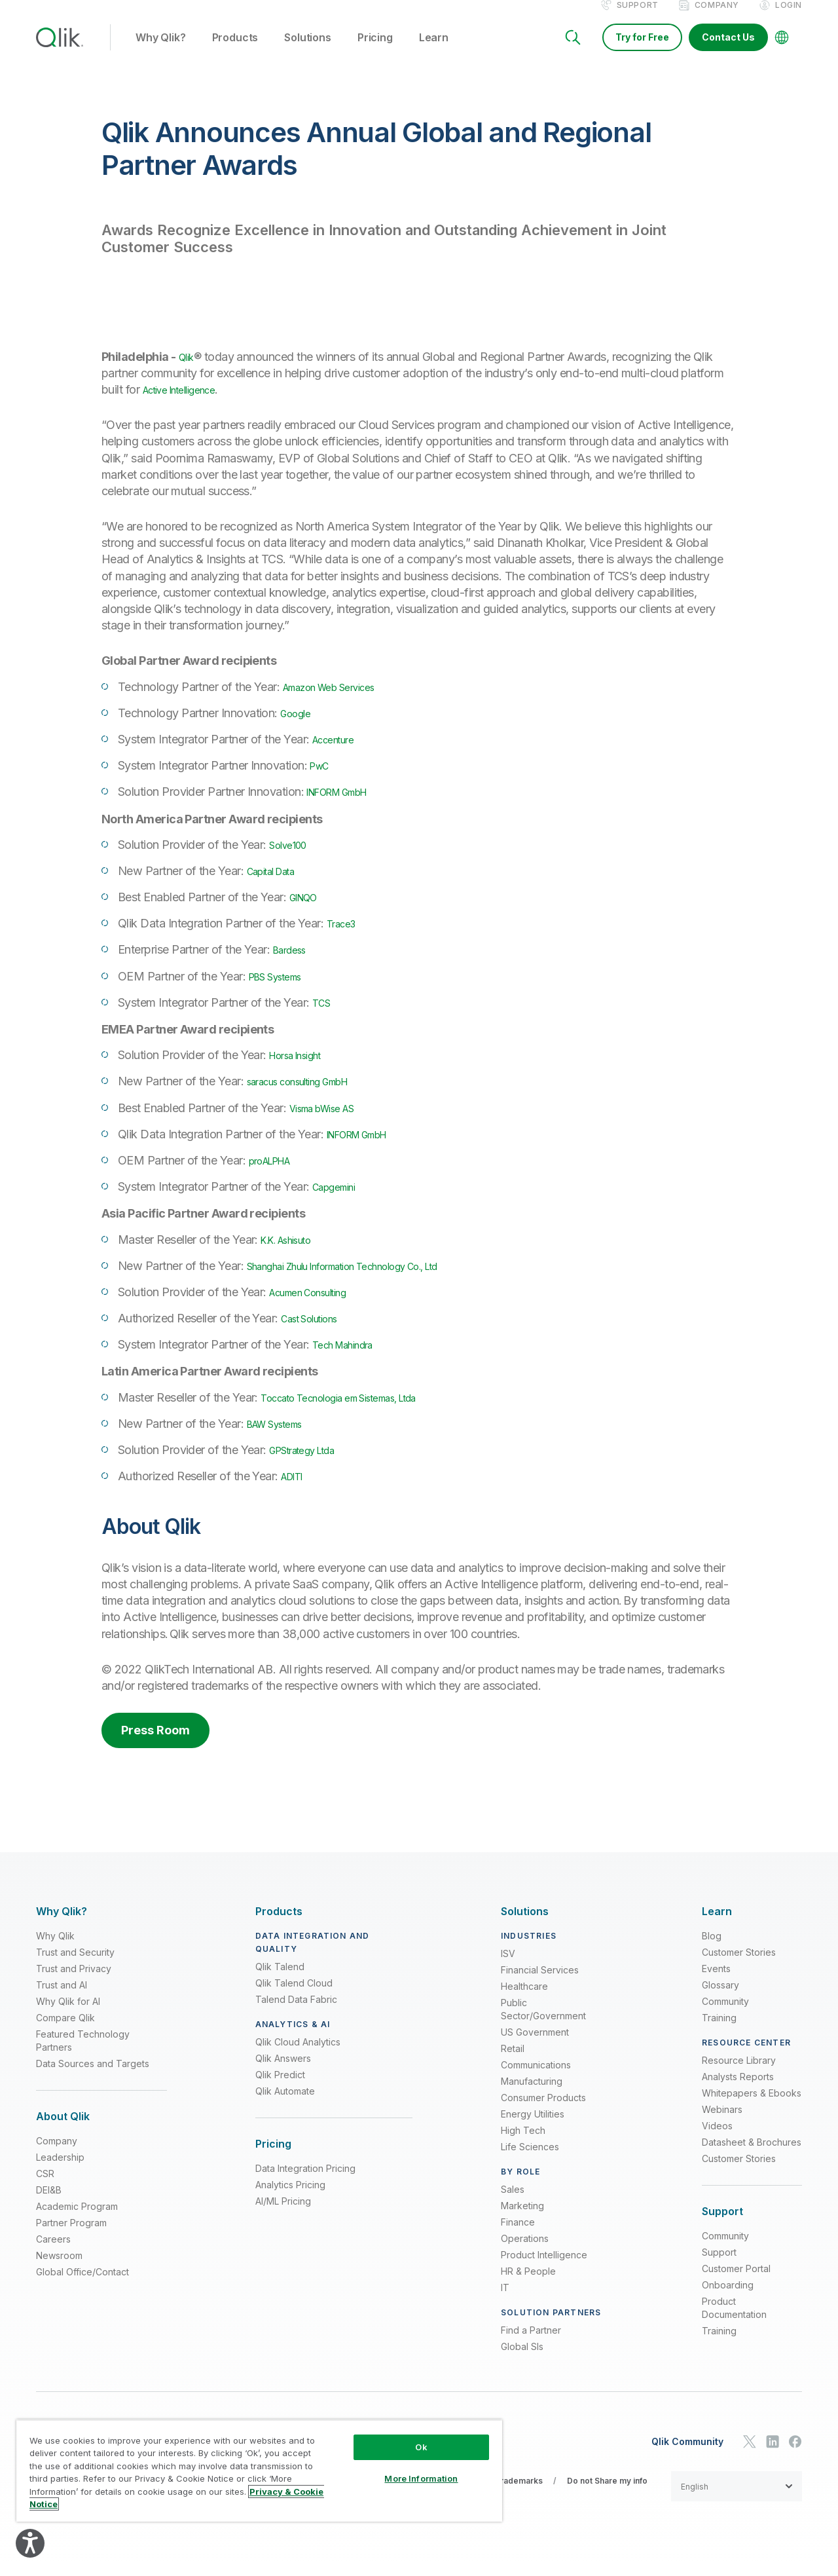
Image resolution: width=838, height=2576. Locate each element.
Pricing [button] (375, 52)
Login (788, 19)
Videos (717, 2139)
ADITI (296, 1490)
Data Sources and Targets (92, 2077)
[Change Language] (781, 51)
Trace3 (345, 937)
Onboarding (728, 2298)
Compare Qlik (65, 2031)
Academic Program (77, 2220)
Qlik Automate (285, 2104)
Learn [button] (433, 52)
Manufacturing (531, 2094)
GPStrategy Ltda (311, 1463)
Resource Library (739, 2074)
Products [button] (235, 52)
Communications (536, 2078)
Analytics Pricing (290, 2198)
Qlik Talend (279, 1980)
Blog (711, 1949)
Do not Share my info (607, 2494)
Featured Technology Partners (83, 2054)
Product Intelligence (544, 2268)
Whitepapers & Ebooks (751, 2106)
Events (716, 1982)
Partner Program (71, 2236)
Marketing (522, 2219)
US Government (535, 2045)
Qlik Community (687, 2455)
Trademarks (519, 2494)
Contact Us (728, 50)
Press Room (155, 1744)
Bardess (293, 963)
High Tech (523, 2144)
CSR (45, 2187)
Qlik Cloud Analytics (297, 2055)
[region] (259, 2470)
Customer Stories (739, 1965)
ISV (508, 1967)
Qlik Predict (280, 2088)
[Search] (573, 51)
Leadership (60, 2170)
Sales (512, 2203)
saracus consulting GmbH (312, 1095)
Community (725, 2015)
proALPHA (277, 1174)
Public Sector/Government (543, 2023)
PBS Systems (283, 990)
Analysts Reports (738, 2090)
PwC (322, 779)
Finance (518, 2235)
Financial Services (540, 1983)
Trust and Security (75, 1965)
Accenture (338, 753)
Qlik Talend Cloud (294, 1996)
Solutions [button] (307, 52)
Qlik (188, 370)
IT (505, 2301)
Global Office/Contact (82, 2285)
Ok (421, 2447)
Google (299, 727)
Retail (512, 2062)
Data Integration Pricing (305, 2182)
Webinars (722, 2123)
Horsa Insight (303, 1068)
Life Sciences (530, 2160)
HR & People (528, 2284)
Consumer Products (543, 2111)
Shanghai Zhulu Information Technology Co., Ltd (369, 1279)
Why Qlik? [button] (161, 52)
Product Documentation (734, 2321)
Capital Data (278, 884)
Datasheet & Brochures (751, 2155)
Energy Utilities (532, 2127)
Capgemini (339, 1200)
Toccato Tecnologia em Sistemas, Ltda (360, 1411)
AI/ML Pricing (283, 2214)
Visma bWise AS (331, 1122)
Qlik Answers (283, 2072)
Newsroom (59, 2269)
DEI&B (49, 2203)
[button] (736, 2500)
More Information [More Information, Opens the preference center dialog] (421, 2478)
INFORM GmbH (347, 805)
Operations (525, 2252)
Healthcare (524, 2000)
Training (719, 2031)
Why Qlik (55, 1949)
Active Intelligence (189, 403)
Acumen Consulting (319, 1306)
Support (638, 19)
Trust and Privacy (73, 1982)
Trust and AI (61, 1998)
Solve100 (292, 858)
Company (717, 19)
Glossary (720, 1998)
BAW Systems (283, 1437)
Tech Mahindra (350, 1358)
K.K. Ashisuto (295, 1253)
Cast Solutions (317, 1332)
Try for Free (642, 50)
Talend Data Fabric (296, 2013)
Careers (53, 2252)
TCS (323, 1016)
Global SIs (522, 2360)
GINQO (308, 911)
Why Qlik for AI (68, 2015)
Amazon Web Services (341, 700)
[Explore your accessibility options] (30, 2543)
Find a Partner (531, 2343)
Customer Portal (736, 2282)
